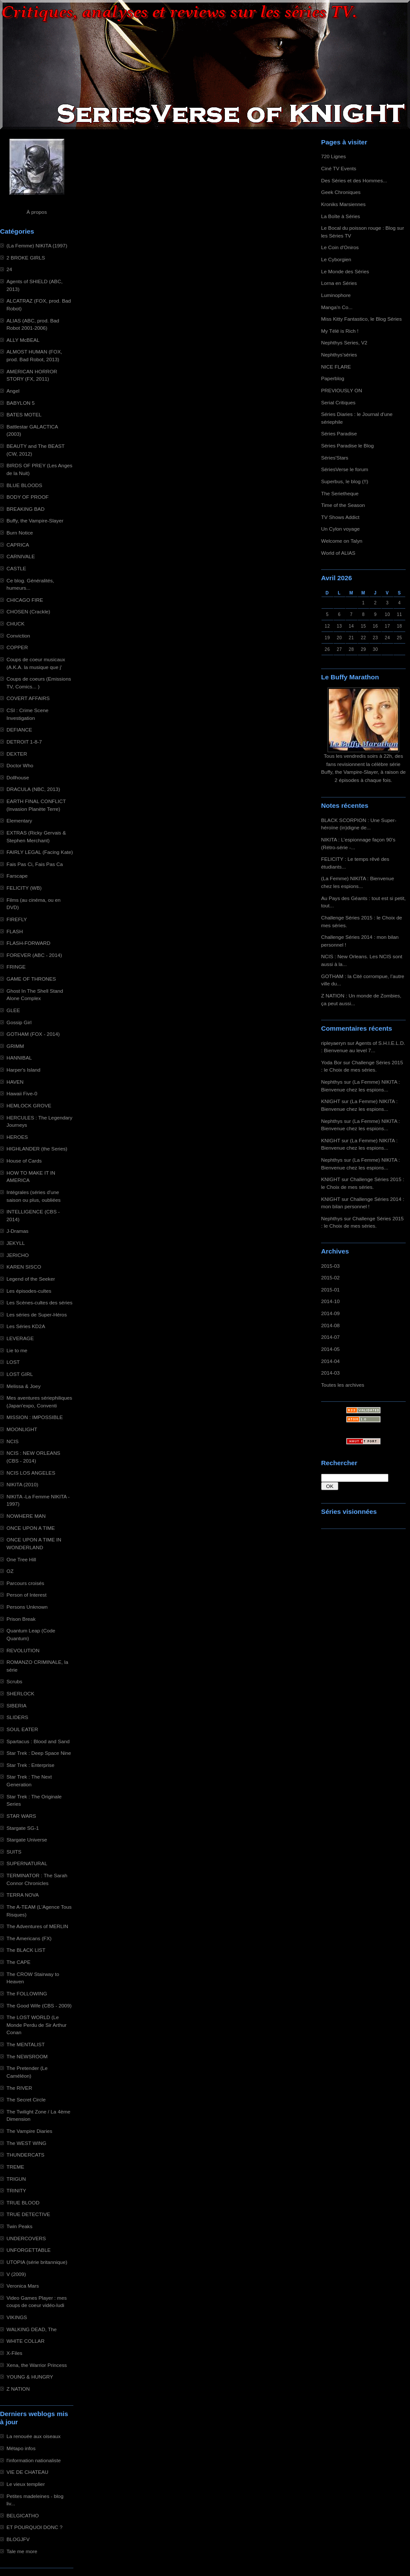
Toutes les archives (342, 1385)
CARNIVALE (20, 556)
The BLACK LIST (25, 1950)
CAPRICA (17, 544)
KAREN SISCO (23, 1266)
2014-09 (330, 1313)
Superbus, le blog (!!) (344, 481)
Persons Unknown (26, 1607)
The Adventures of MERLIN (37, 1926)
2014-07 (330, 1337)
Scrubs (14, 1681)
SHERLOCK (20, 1693)
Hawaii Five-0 (21, 1093)
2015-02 (330, 1277)
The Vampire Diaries (29, 2131)
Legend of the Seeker (30, 1279)
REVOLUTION (22, 1650)
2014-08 (330, 1325)
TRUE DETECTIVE (28, 2214)
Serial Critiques (338, 402)
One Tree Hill (21, 1559)
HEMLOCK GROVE (28, 1105)
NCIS (12, 1441)
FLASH (14, 931)
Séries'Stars (334, 457)
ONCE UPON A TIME (30, 1528)
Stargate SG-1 (22, 1828)
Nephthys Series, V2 (344, 342)
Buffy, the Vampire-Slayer (34, 520)
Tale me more (21, 2551)
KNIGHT (330, 1101)
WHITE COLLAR (25, 2341)
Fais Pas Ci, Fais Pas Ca (34, 864)
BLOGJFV (18, 2539)
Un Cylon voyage (340, 528)
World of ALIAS (338, 553)
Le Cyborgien (336, 259)
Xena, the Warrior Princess (36, 2365)
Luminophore (336, 295)
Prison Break (20, 1619)
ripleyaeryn (333, 1043)
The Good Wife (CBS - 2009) (39, 2005)
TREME (15, 2167)
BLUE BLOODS (24, 485)
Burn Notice (19, 532)
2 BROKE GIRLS (25, 257)
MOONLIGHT (21, 1429)
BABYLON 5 (20, 403)
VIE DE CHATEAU (27, 2472)
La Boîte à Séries (340, 216)
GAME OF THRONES (31, 979)
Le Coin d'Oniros (340, 247)
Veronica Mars (22, 2285)
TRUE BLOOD (22, 2202)
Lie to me (16, 1350)
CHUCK (15, 623)
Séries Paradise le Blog (347, 445)
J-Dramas (17, 1231)
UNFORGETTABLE (28, 2250)
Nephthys (332, 1082)
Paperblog (332, 378)
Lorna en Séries (339, 283)
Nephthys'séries (339, 354)
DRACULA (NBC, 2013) (33, 789)
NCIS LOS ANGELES (30, 1473)
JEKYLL (15, 1243)
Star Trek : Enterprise (30, 1765)
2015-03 (330, 1266)
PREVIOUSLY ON (341, 390)
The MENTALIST (25, 2044)
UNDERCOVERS (26, 2238)
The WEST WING (26, 2143)
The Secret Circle (26, 2099)
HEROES (17, 1137)
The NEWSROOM (26, 2056)
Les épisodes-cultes (28, 1291)
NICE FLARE (336, 366)
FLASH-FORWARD (28, 943)
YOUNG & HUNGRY (29, 2376)
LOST (13, 1362)
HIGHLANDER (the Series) (36, 1148)
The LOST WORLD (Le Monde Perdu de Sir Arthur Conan (36, 2024)
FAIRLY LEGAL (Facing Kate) (39, 852)
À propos (36, 212)
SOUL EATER (22, 1729)
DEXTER (16, 754)
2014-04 (330, 1361)
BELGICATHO (22, 2515)
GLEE (13, 1010)
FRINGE (15, 966)
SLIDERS (17, 1717)
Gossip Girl (19, 1022)
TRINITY (16, 2190)
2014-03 (330, 1373)
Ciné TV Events (338, 168)
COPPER (17, 647)
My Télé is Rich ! (340, 331)
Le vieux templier (25, 2484)
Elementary (19, 820)
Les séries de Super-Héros (36, 1314)
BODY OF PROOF (27, 497)
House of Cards (24, 1160)
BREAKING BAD (25, 509)
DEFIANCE (19, 729)
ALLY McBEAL (23, 340)
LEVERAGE (20, 1338)
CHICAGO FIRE (24, 600)
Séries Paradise (339, 433)
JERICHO (17, 1255)
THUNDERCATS (25, 2154)
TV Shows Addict (340, 517)
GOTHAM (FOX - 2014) (33, 1034)
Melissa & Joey (23, 1386)
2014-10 (330, 1301)
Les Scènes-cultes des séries (39, 1302)
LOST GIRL (19, 1374)
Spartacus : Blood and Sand (37, 1741)
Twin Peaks (19, 2226)
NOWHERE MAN (26, 1516)
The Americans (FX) (28, 1938)
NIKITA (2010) (22, 1484)
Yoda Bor (331, 1062)
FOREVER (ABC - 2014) (34, 955)
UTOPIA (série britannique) (36, 2262)
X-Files (14, 2353)
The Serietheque (340, 493)
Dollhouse (17, 777)
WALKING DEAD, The (31, 2329)
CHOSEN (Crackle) (28, 611)
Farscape (17, 875)
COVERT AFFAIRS (28, 698)
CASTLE (16, 568)
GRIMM (15, 1046)
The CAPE (18, 1962)
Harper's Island (23, 1069)
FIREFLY (16, 919)
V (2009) (16, 2274)
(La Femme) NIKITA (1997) (36, 245)
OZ (9, 1571)
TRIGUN (16, 2179)
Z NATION (18, 2389)
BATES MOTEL (23, 414)
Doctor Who (19, 765)
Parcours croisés (25, 1583)
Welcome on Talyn (342, 541)
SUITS (14, 1851)
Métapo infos (20, 2448)
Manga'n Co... (337, 307)
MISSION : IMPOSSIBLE (34, 1417)
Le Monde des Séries (345, 271)
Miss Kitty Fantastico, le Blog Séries (361, 319)
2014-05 (330, 1349)
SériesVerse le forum (344, 469)
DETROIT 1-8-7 (24, 741)
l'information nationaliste (33, 2460)
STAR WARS (21, 1816)
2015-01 (330, 1289)
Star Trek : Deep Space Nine (38, 1753)
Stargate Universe (26, 1839)
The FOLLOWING (26, 1993)
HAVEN (15, 1082)
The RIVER (19, 2088)
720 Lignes (333, 156)
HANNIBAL (19, 1057)
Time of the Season (343, 505)
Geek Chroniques (340, 192)
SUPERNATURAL (26, 1863)
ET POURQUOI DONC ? (34, 2527)
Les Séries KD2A (25, 1326)
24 (9, 269)
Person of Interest (26, 1594)
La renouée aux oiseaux (33, 2436)
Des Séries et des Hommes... (354, 180)
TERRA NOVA (22, 1895)
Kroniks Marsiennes (343, 204)
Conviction (18, 635)
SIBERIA (16, 1705)
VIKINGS (16, 2317)
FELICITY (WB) (23, 888)
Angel (12, 391)
